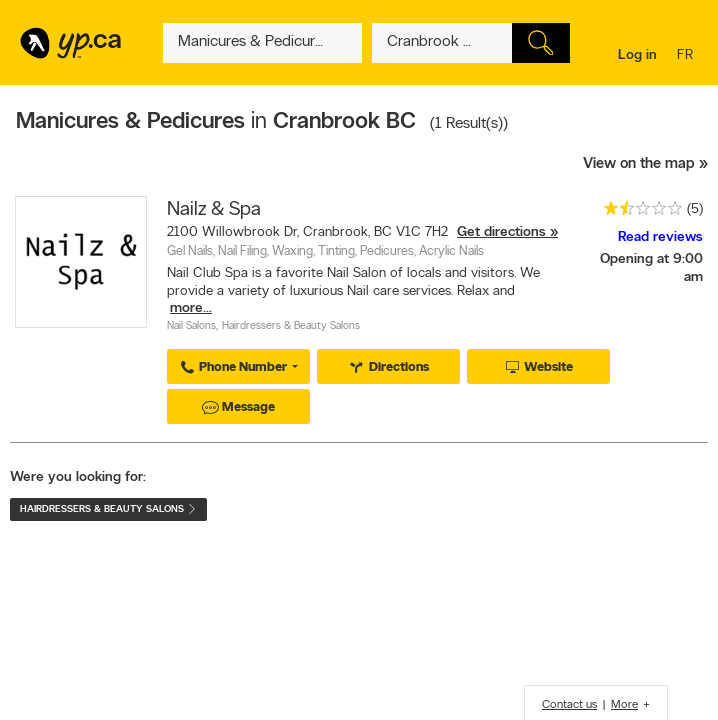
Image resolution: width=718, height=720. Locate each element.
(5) (695, 209)
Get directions (501, 232)
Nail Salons (191, 326)
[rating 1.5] (638, 212)
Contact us (569, 705)
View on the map (639, 164)
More (624, 705)
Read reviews (660, 237)
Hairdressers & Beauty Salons (291, 326)
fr (687, 56)
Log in (637, 55)
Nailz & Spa (214, 210)
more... (191, 308)
